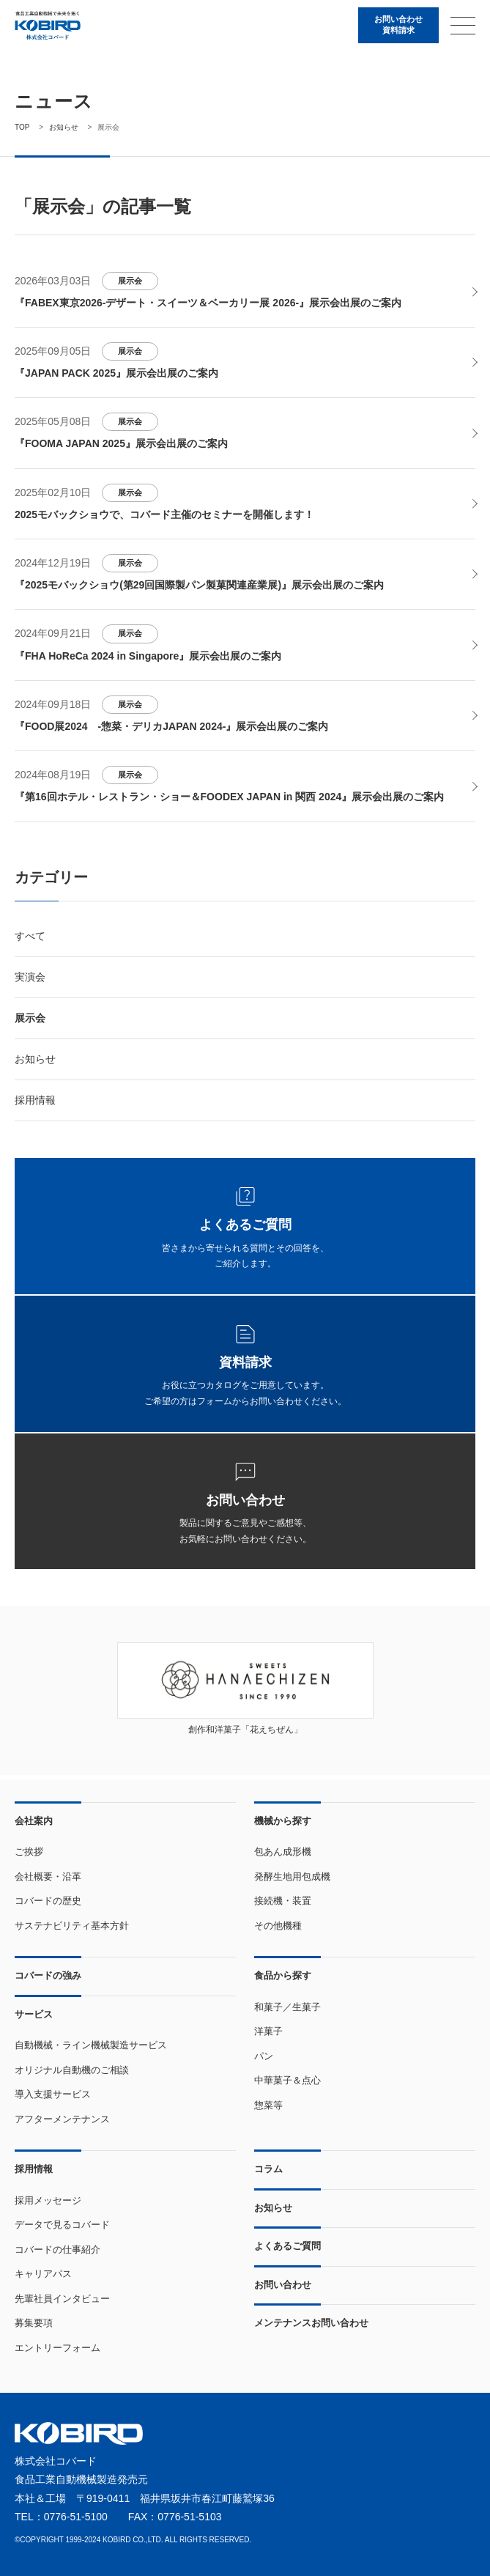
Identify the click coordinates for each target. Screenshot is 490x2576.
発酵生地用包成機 (292, 1876)
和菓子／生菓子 (287, 2006)
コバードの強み (48, 1976)
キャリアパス (43, 2274)
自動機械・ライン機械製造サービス (91, 2045)
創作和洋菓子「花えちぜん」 (245, 1735)
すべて (30, 940)
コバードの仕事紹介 (57, 2249)
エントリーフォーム (57, 2347)
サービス (34, 2014)
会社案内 (34, 1820)
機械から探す (282, 1820)
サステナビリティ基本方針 (72, 1925)
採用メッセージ (48, 2200)
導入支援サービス (53, 2094)
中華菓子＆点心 (287, 2080)
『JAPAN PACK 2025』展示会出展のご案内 (116, 374)
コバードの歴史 (48, 1901)
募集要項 (34, 2323)
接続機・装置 (282, 1901)
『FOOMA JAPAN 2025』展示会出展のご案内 (121, 445)
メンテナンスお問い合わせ (311, 2323)
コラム (268, 2169)
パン (263, 2056)
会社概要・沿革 (48, 1876)
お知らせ (35, 1064)
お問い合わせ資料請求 (394, 26)
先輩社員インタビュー (62, 2298)
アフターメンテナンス (62, 2119)
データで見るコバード (62, 2225)
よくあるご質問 (287, 2246)
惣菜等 (268, 2105)
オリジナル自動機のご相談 (72, 2069)
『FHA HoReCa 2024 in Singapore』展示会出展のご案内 (148, 659)
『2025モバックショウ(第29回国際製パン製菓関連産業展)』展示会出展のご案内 (199, 588)
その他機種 (278, 1925)
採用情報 (35, 1105)
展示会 (134, 281)
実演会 (30, 981)
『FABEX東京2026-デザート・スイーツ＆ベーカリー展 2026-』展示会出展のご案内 (208, 303)
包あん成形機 (282, 1852)
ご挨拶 (29, 1852)
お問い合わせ (282, 2284)
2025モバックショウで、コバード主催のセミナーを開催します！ (164, 517)
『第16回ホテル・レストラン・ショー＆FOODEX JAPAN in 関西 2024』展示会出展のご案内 (229, 802)
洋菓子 (268, 2031)
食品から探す (282, 1976)
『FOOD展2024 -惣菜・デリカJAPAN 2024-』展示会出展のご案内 (171, 731)
